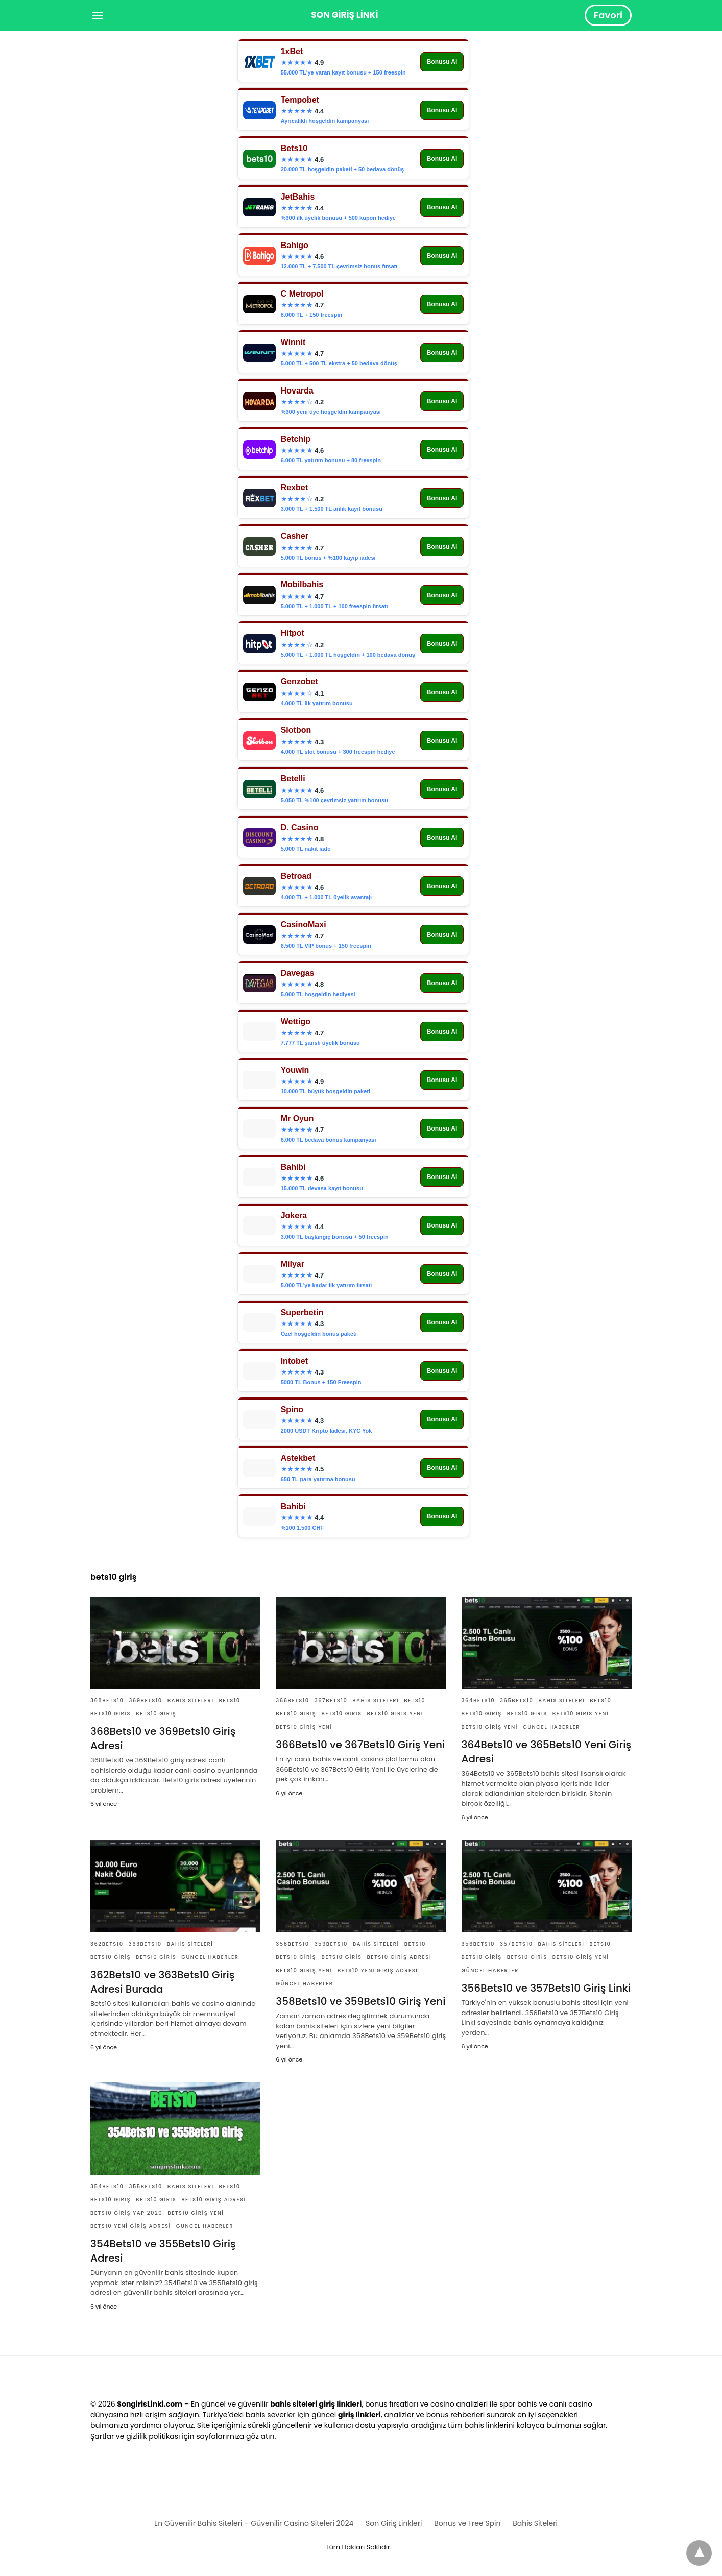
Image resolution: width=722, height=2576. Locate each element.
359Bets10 (331, 1944)
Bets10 (229, 1700)
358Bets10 (292, 1944)
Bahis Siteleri (190, 1700)
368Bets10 (107, 1700)
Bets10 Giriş (156, 1714)
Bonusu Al (442, 61)
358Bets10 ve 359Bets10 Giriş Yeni (360, 2001)
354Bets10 (107, 2186)
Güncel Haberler (551, 1727)
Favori (608, 15)
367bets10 (331, 1700)
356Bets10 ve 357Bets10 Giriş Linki (546, 1988)
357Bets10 (516, 1944)
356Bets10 (478, 1944)
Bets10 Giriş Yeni (304, 1727)
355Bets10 (145, 2186)
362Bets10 (107, 1944)
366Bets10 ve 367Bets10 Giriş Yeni (360, 1744)
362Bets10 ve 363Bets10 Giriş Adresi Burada (162, 1982)
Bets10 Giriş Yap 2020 (126, 2213)
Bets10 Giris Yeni (395, 1714)
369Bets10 (145, 1700)
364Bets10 (478, 1700)
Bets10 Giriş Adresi (399, 1957)
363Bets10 (145, 1944)
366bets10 (292, 1700)
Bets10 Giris (110, 1714)
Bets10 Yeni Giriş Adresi (378, 1970)
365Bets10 (516, 1700)
